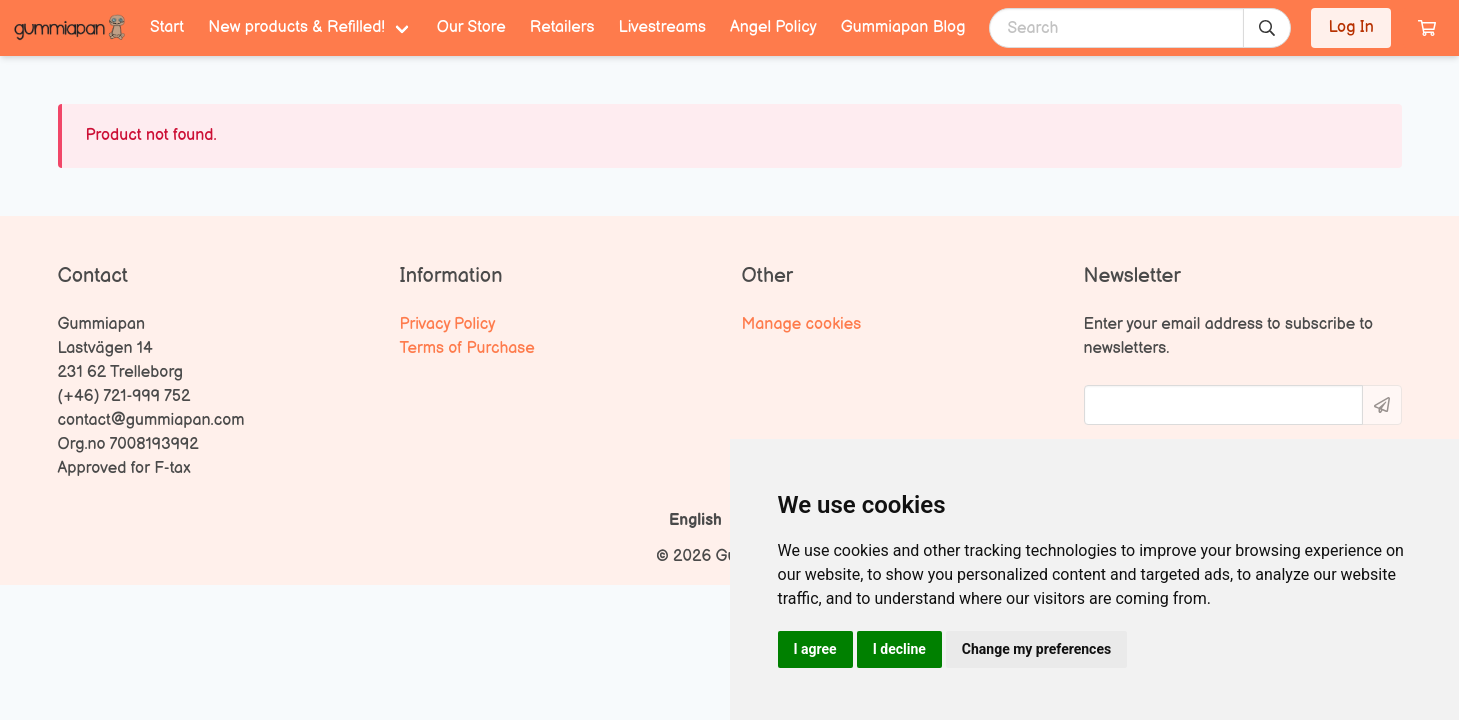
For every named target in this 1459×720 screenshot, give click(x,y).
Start (167, 27)
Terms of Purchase (467, 348)
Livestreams (662, 27)
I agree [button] (815, 649)
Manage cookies (802, 324)
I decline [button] (899, 649)
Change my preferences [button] (1036, 649)
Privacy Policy (448, 324)
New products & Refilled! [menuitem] (296, 27)
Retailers (562, 27)
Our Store (471, 27)
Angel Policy (773, 27)
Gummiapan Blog (903, 27)
